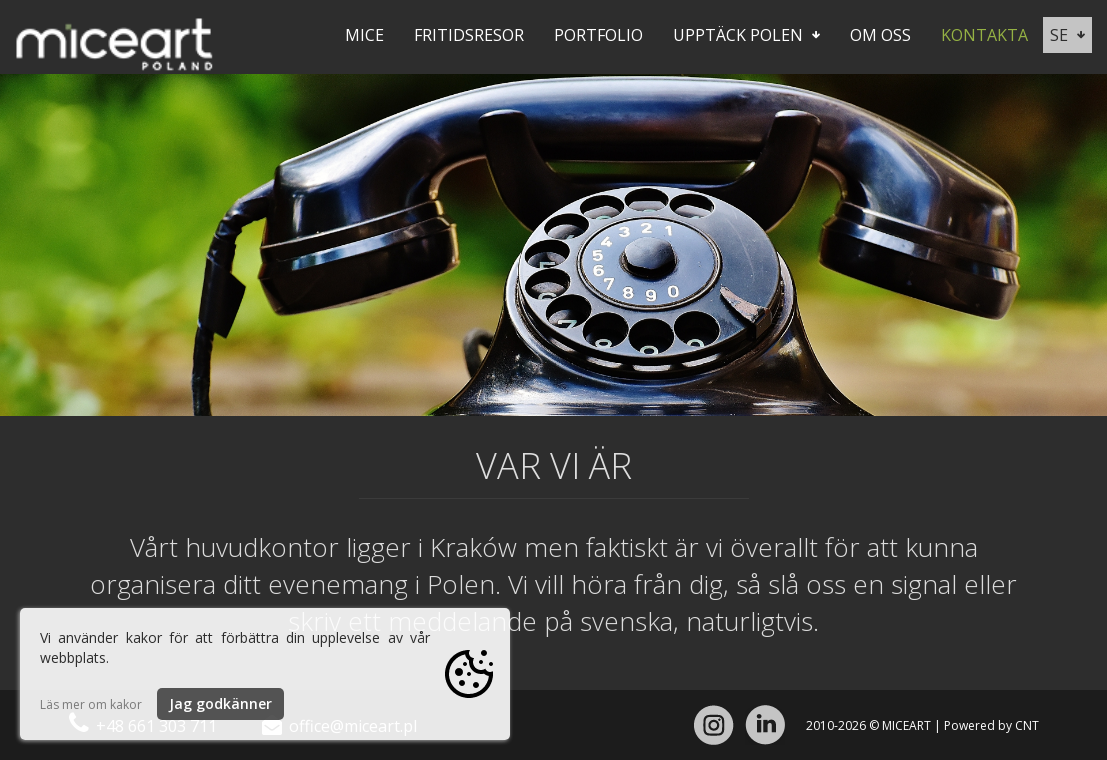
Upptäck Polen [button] (746, 35)
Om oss (880, 35)
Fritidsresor (469, 35)
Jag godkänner (220, 703)
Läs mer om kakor (91, 704)
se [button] (1067, 35)
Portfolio (598, 35)
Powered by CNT (991, 725)
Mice (364, 35)
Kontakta (984, 35)
